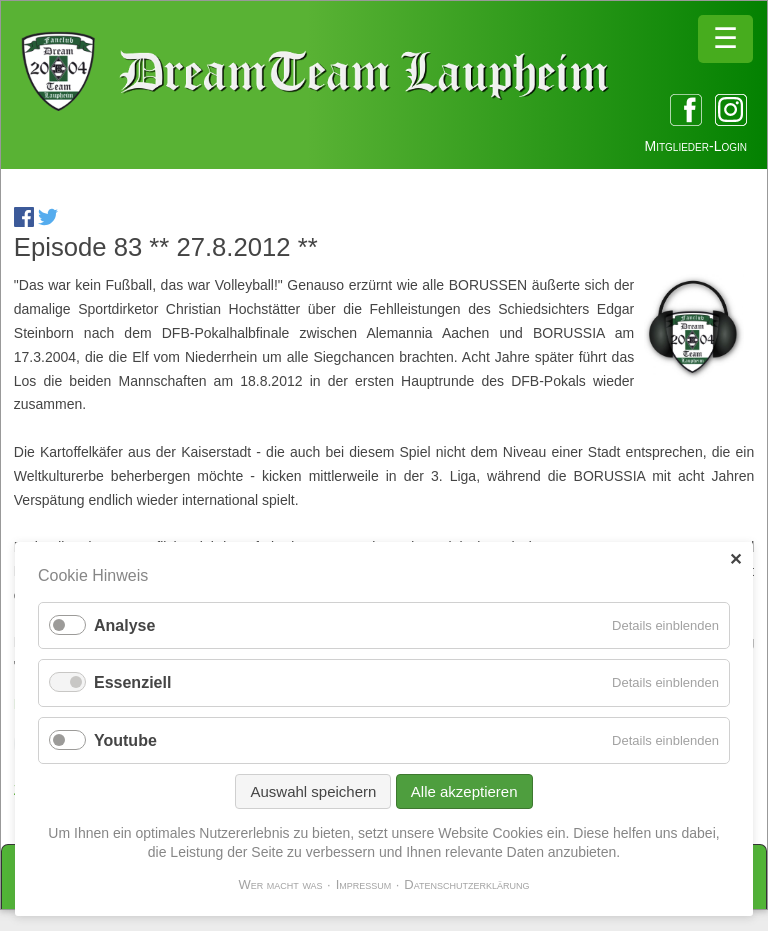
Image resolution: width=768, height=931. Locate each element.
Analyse (124, 625)
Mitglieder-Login (696, 146)
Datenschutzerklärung (466, 884)
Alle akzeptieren (464, 791)
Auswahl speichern (313, 791)
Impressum (364, 884)
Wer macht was (280, 884)
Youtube (125, 740)
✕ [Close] (735, 559)
